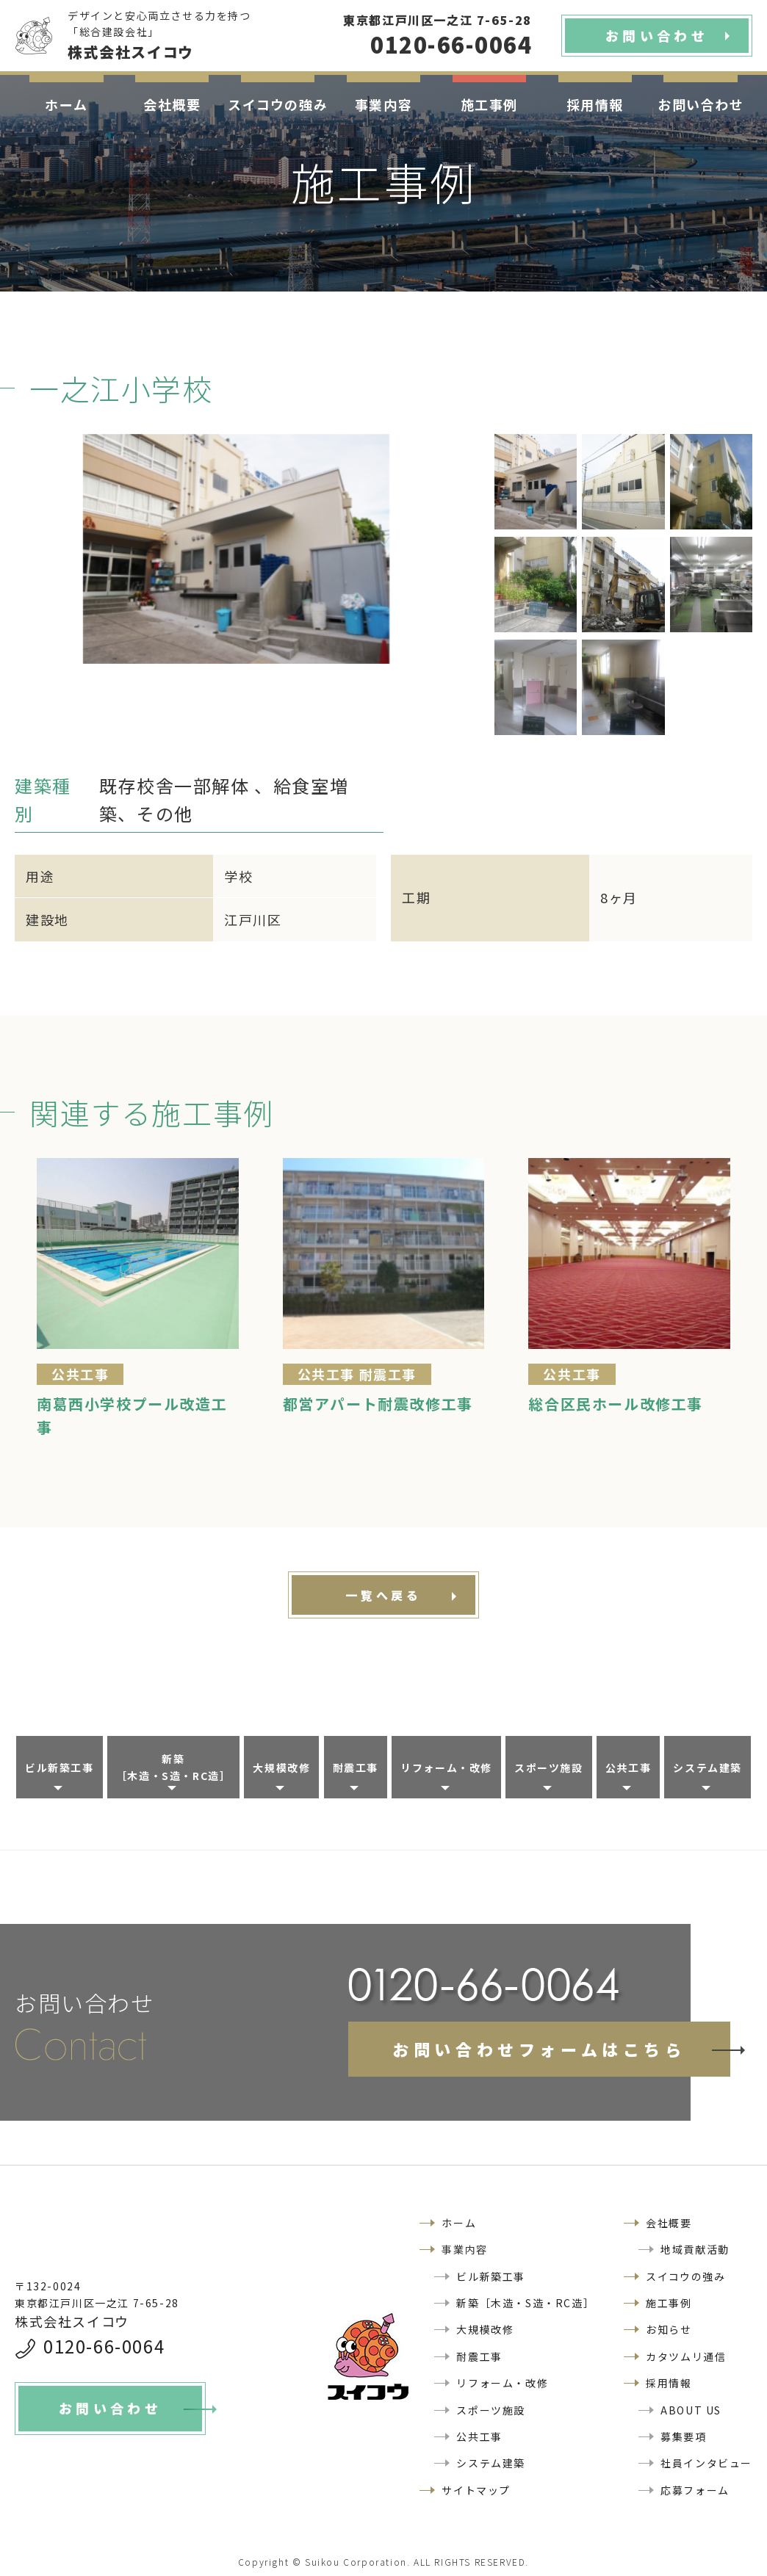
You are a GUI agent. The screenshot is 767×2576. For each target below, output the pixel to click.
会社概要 (172, 104)
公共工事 (628, 1767)
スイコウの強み (278, 104)
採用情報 (595, 104)
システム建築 (707, 1767)
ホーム (66, 104)
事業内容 (383, 104)
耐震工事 (355, 1767)
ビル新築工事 (59, 1767)
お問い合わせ (701, 104)
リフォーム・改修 (446, 1767)
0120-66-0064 (104, 2346)
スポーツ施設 (548, 1767)
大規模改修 (281, 1767)
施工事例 (489, 104)
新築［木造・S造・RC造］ (173, 1766)
